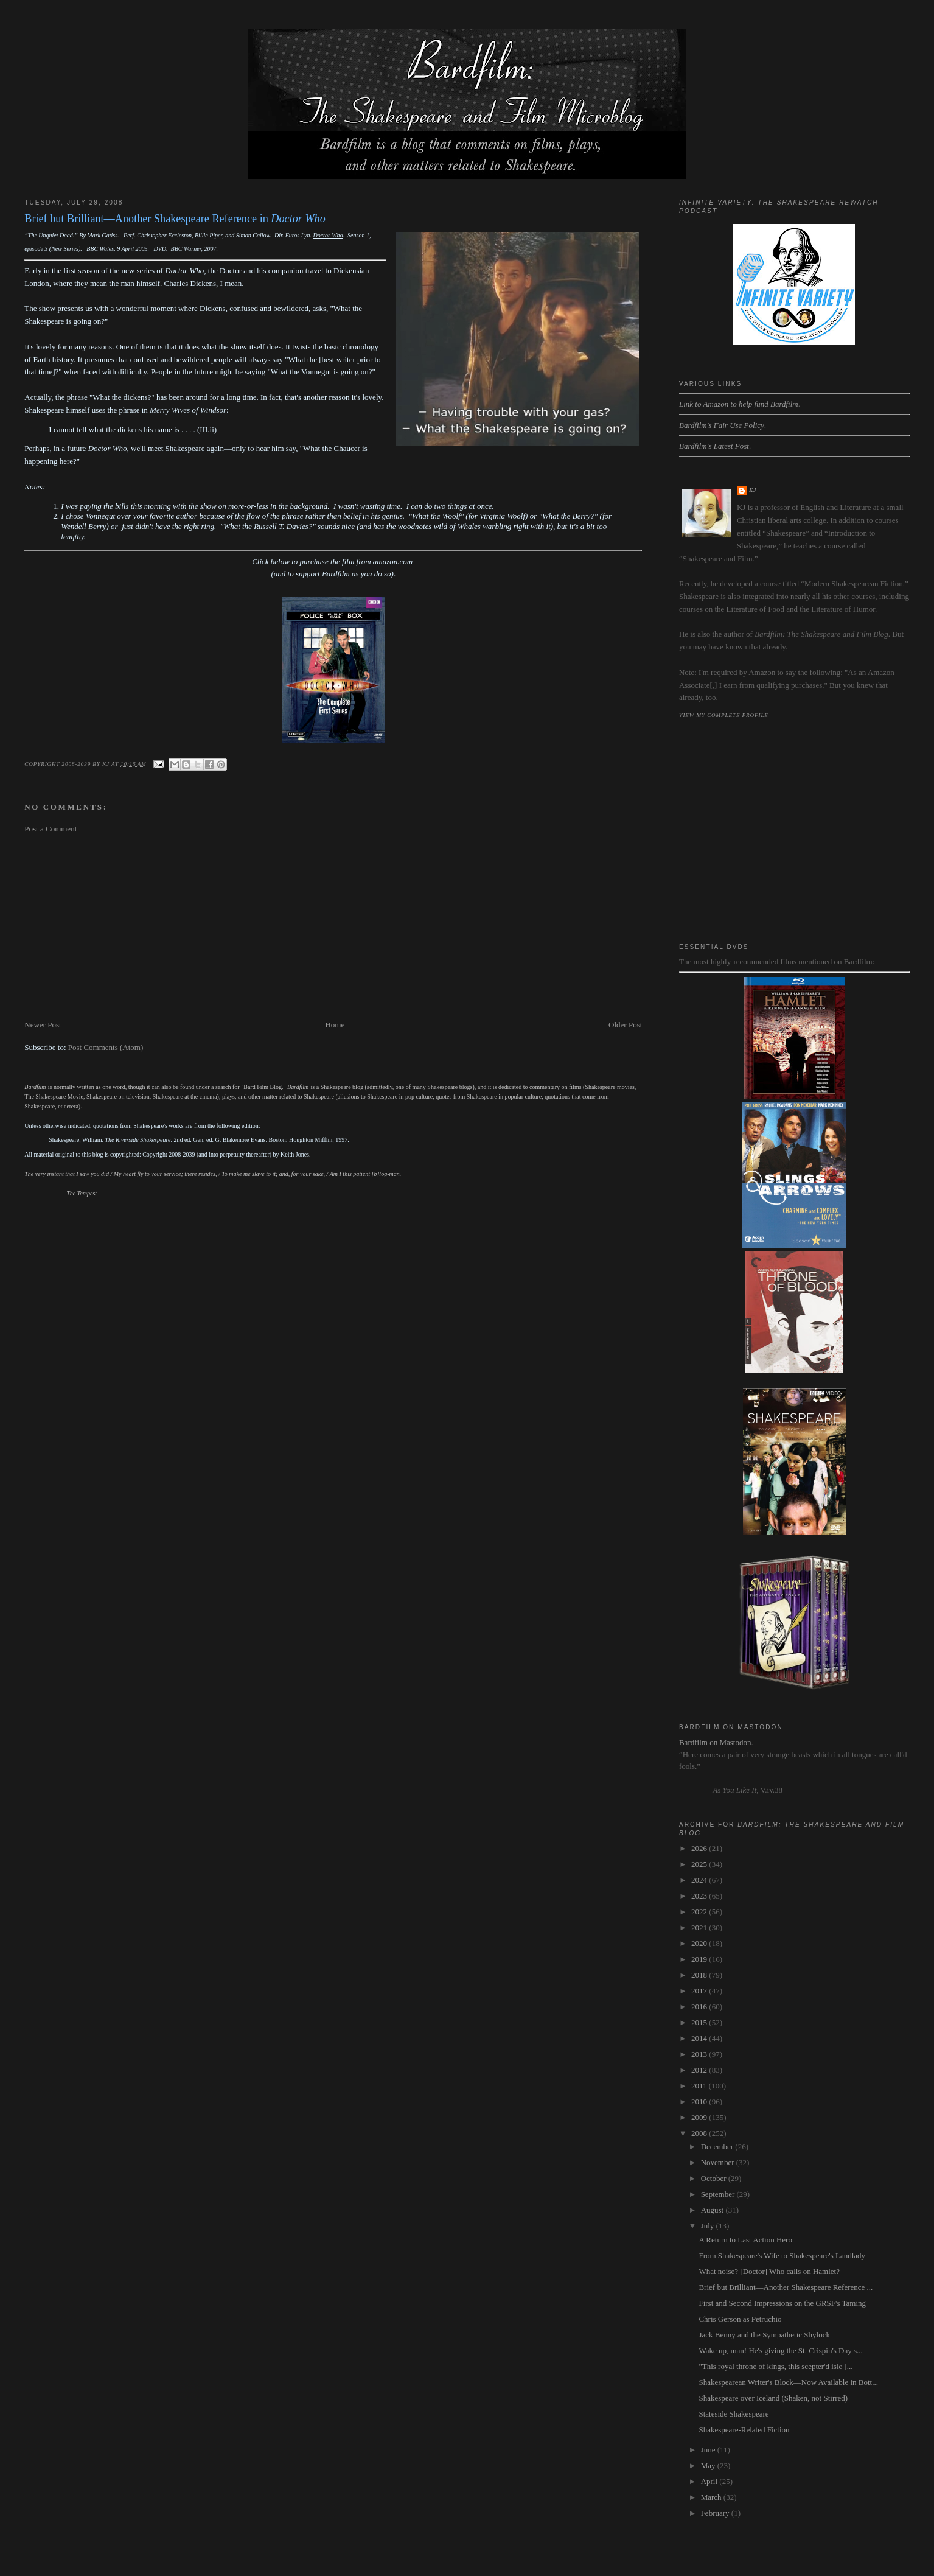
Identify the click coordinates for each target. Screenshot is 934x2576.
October (714, 2178)
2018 (700, 1974)
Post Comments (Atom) (106, 1047)
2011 (700, 2085)
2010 (700, 2101)
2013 (700, 2054)
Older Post (625, 1024)
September (719, 2194)
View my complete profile (723, 715)
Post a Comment (50, 828)
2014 (700, 2038)
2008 (700, 2133)
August (713, 2209)
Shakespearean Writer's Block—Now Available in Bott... (788, 2382)
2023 (700, 1895)
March (712, 2497)
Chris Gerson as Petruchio (740, 2318)
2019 (700, 1959)
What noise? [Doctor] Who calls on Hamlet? (769, 2271)
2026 (700, 1848)
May (709, 2465)
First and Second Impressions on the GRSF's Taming (782, 2303)
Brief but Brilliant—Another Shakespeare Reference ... (786, 2287)
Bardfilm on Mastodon (715, 1742)
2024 (700, 1880)
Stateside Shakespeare (733, 2413)
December (718, 2146)
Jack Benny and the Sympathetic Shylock (764, 2334)
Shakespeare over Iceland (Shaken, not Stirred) (773, 2398)
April (710, 2481)
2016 (700, 2006)
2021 (700, 1927)
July (708, 2225)
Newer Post (42, 1024)
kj (752, 490)
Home (334, 1024)
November (718, 2162)
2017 (700, 1990)
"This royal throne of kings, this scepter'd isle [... (775, 2366)
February (716, 2513)
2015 (700, 2022)
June (709, 2449)
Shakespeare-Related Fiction (744, 2429)
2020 (700, 1943)
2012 (700, 2069)
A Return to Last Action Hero (745, 2239)
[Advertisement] (333, 927)
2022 (700, 1911)
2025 (700, 1864)
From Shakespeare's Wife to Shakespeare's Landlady (782, 2255)
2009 (700, 2117)
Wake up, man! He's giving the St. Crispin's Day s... (780, 2350)
